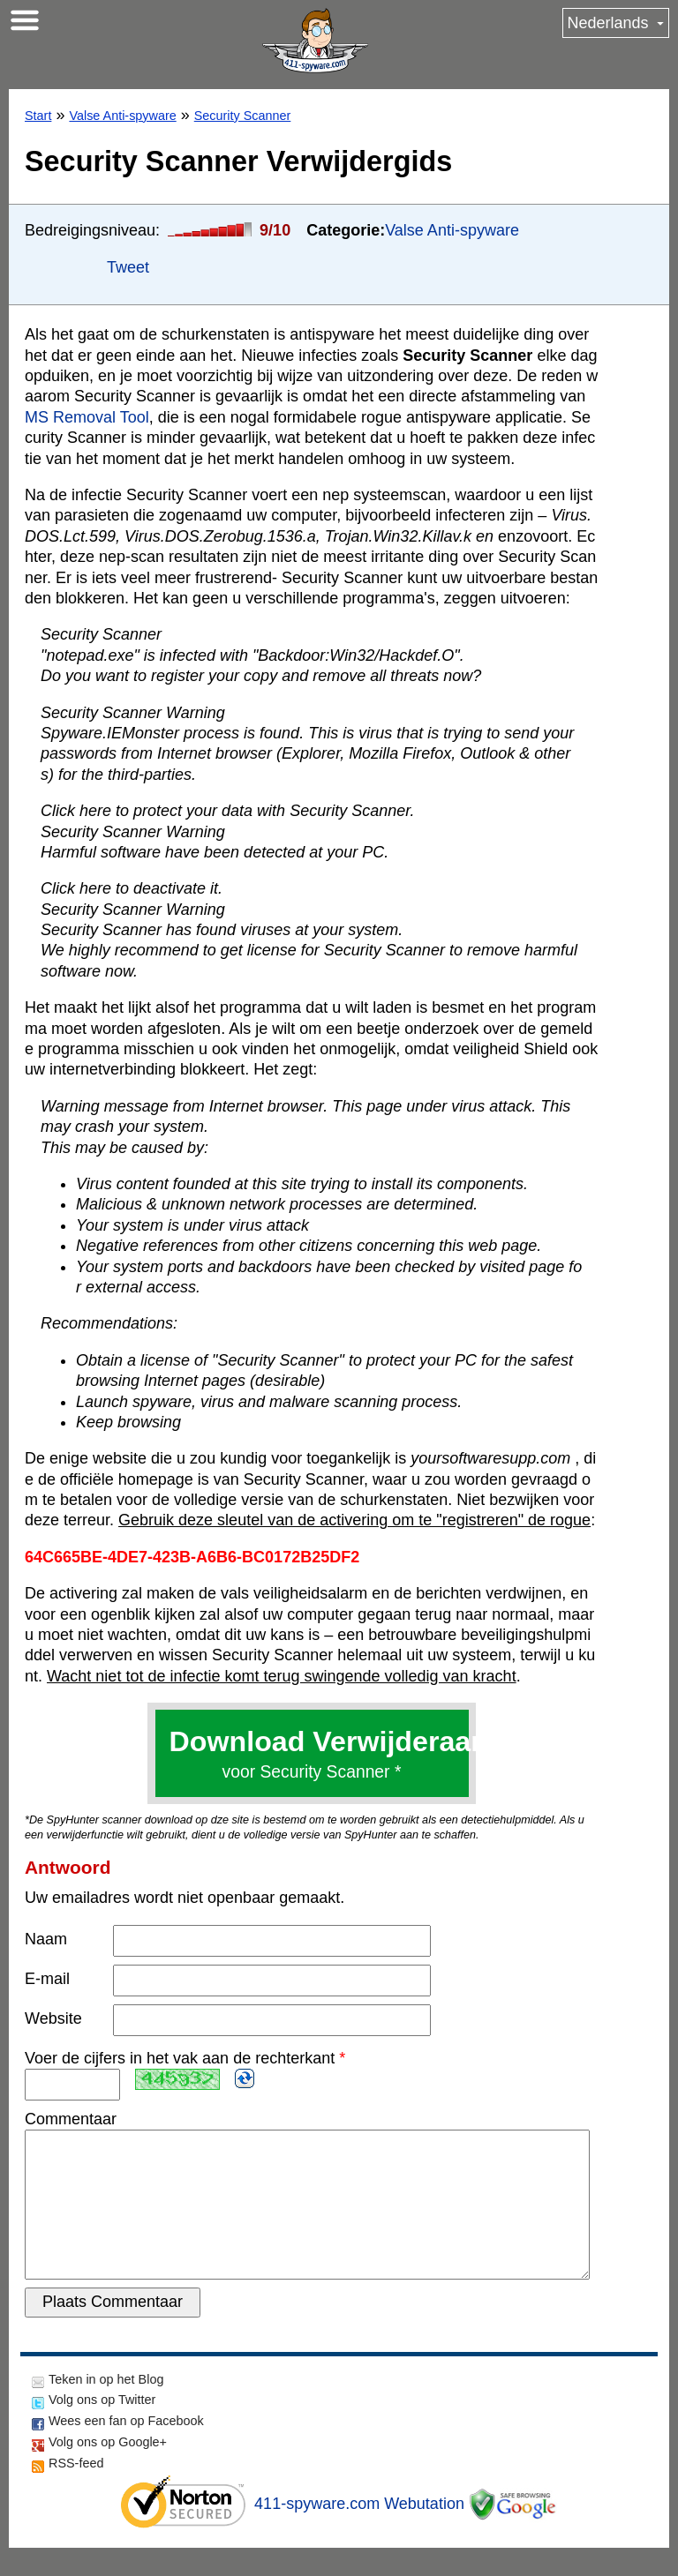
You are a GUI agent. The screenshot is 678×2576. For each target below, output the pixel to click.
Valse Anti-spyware (122, 116)
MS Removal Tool (87, 417)
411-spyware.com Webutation (359, 2532)
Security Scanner (242, 116)
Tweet (128, 267)
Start (38, 116)
